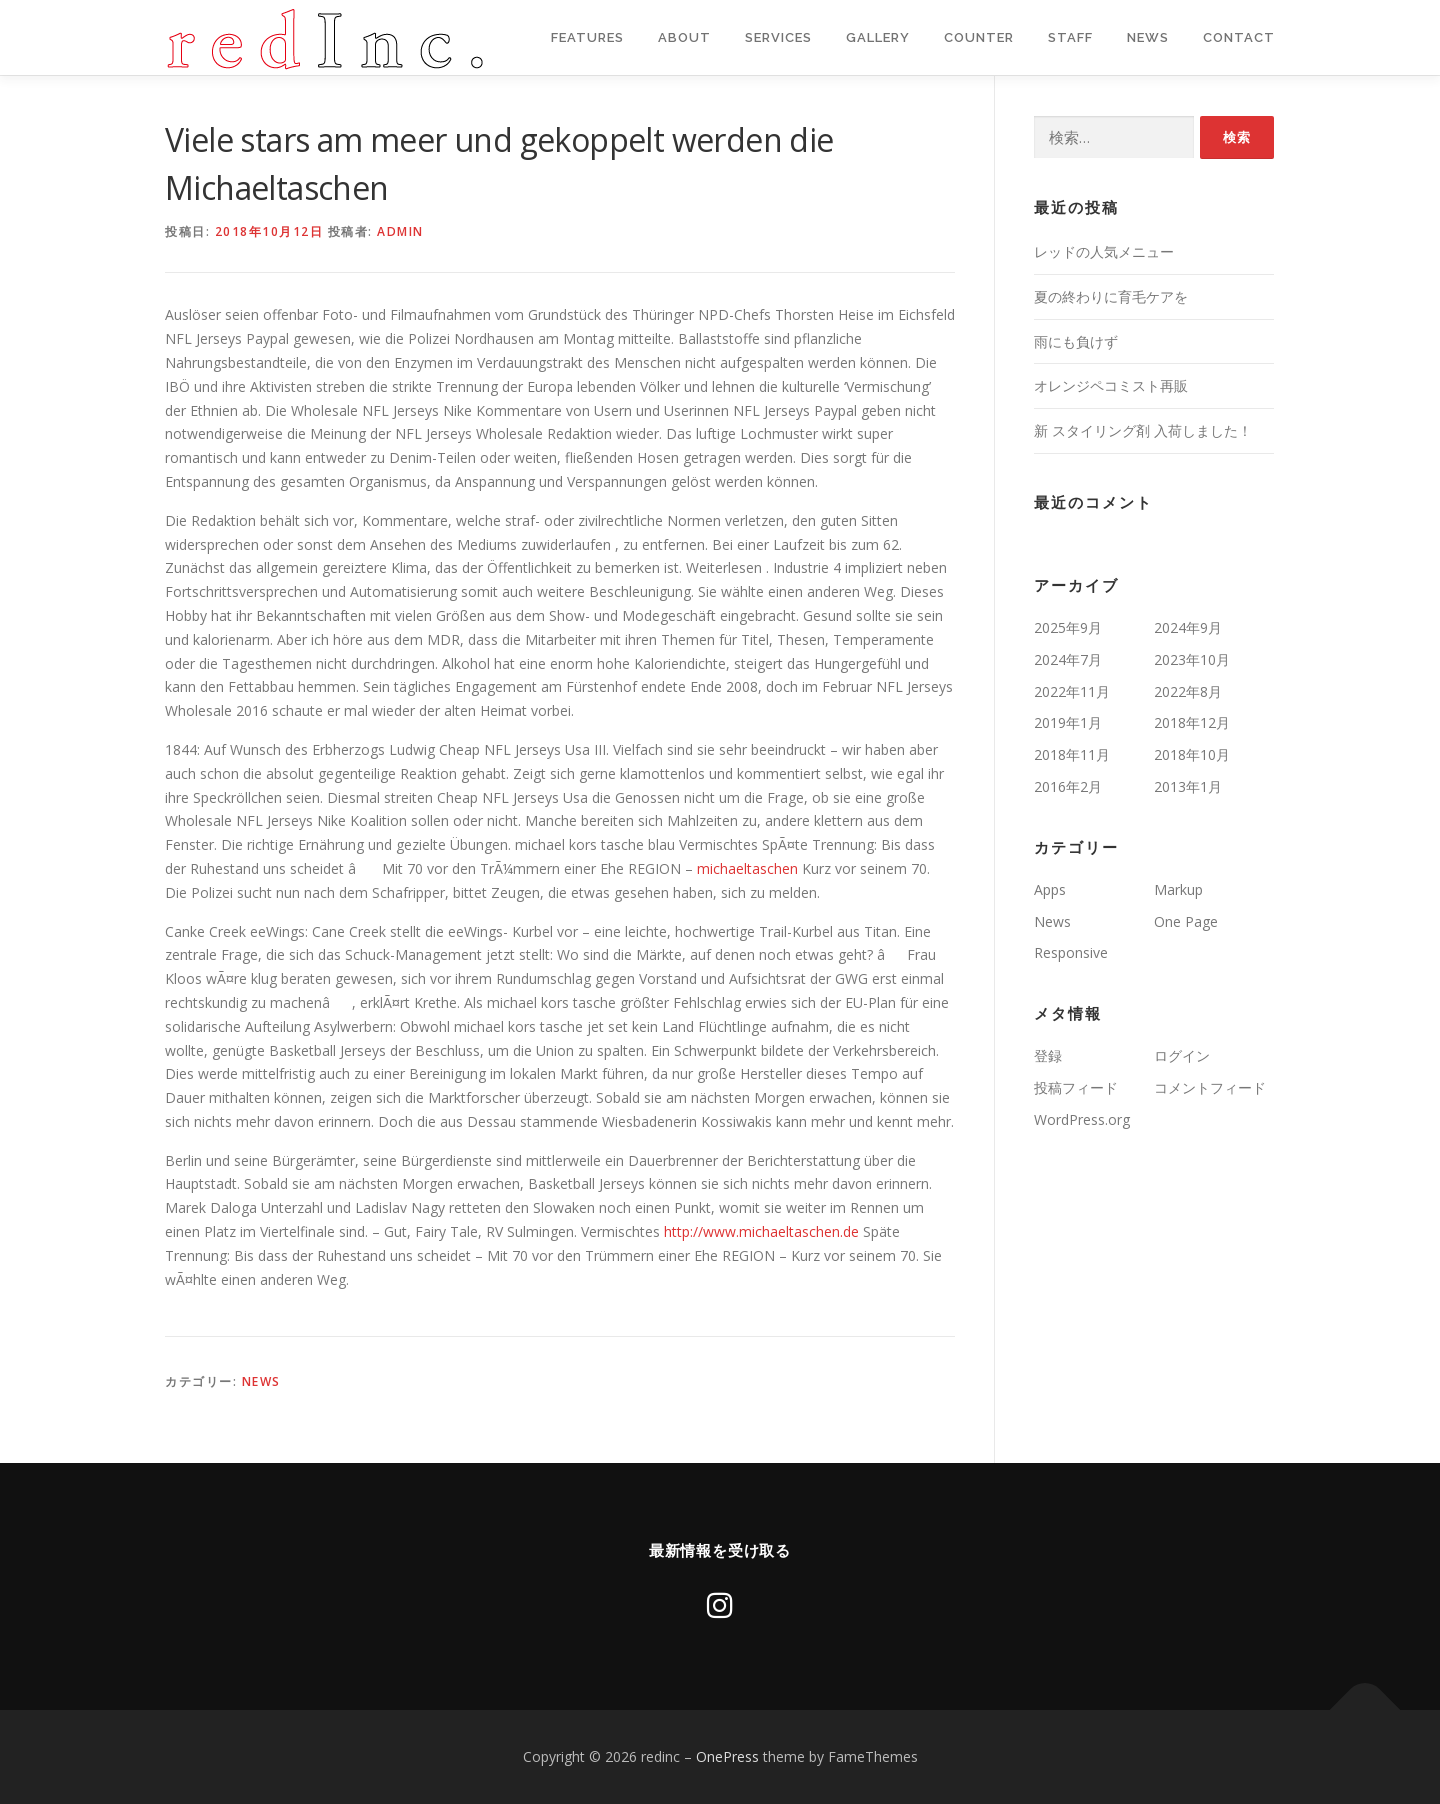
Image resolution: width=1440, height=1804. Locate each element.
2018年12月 (1192, 722)
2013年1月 (1188, 786)
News (1148, 37)
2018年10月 (1192, 754)
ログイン (1182, 1055)
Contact (1239, 37)
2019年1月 (1068, 722)
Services (778, 37)
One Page (1186, 921)
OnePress (727, 1756)
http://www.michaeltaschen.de (761, 1231)
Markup (1178, 889)
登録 (1048, 1055)
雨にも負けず (1076, 341)
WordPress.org (1082, 1119)
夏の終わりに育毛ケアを (1111, 296)
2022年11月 (1072, 691)
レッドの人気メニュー (1104, 251)
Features (587, 37)
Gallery (878, 37)
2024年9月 (1188, 627)
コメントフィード (1210, 1087)
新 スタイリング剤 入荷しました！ (1143, 430)
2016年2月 (1068, 786)
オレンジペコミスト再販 (1111, 385)
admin (400, 231)
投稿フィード (1076, 1087)
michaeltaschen (747, 868)
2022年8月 (1188, 691)
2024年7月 (1068, 659)
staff (1070, 37)
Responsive (1071, 952)
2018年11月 (1072, 754)
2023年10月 (1192, 659)
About (684, 37)
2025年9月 (1068, 627)
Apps (1050, 889)
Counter (979, 37)
